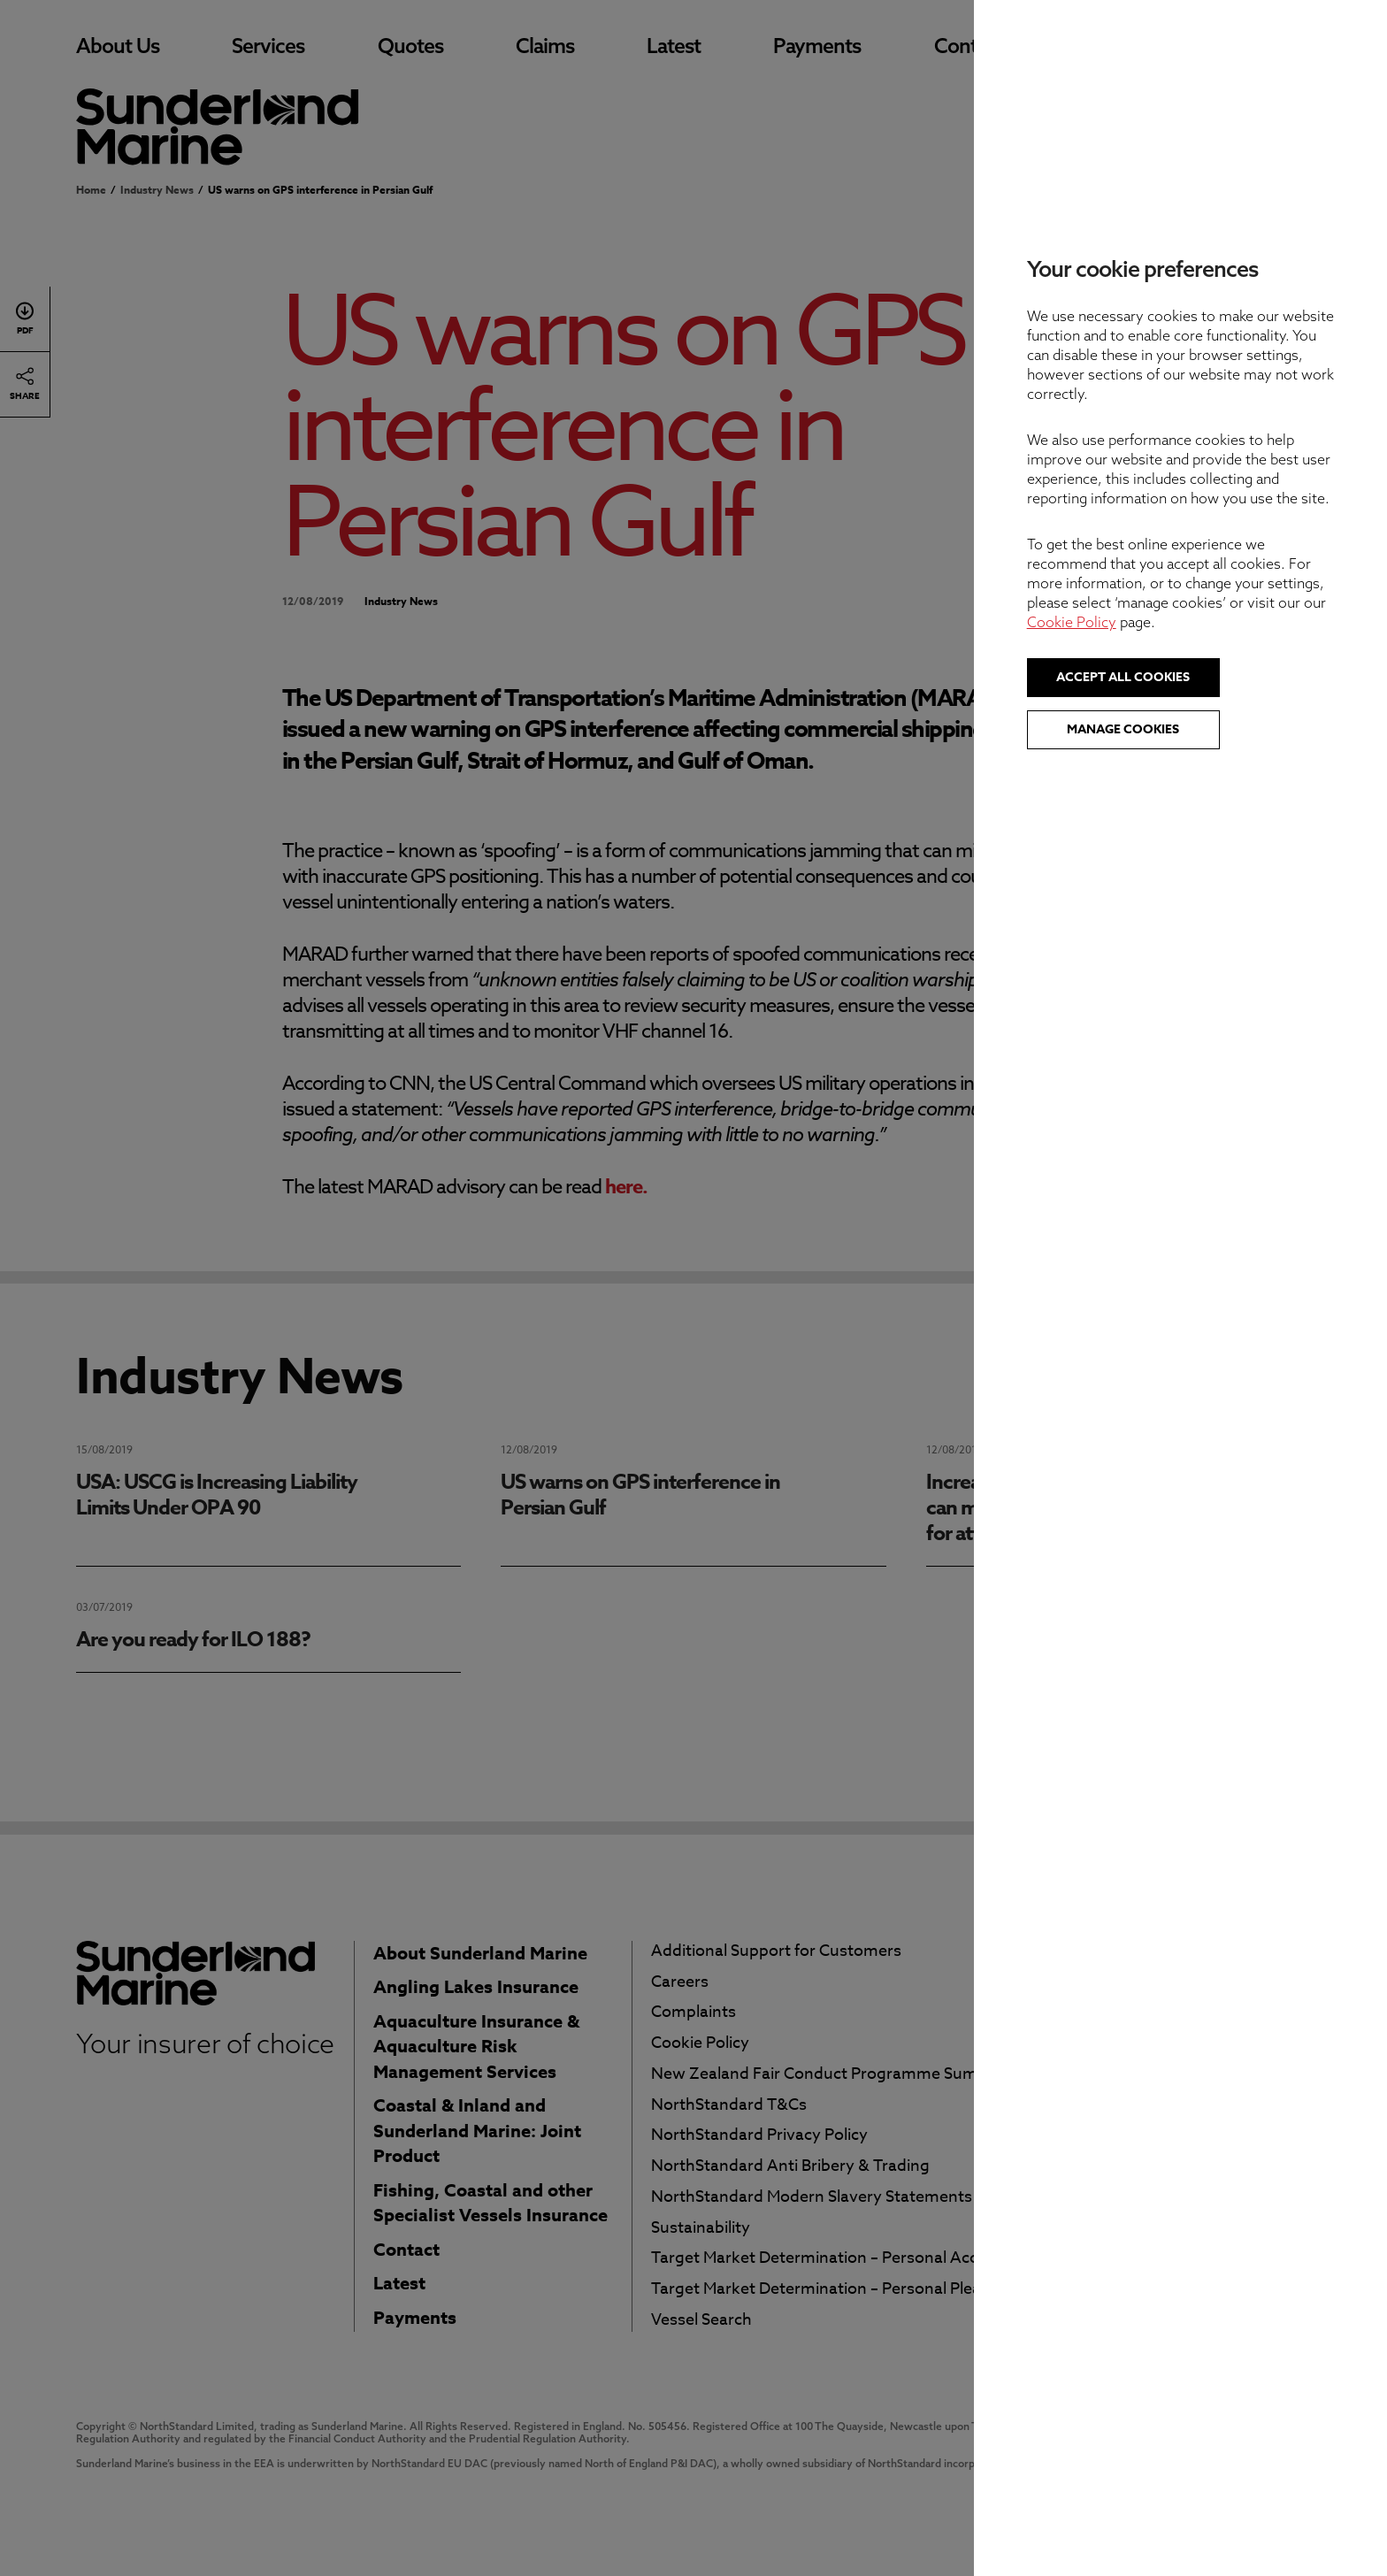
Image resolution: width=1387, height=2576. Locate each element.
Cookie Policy (1151, 622)
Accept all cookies (1202, 677)
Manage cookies (1202, 729)
